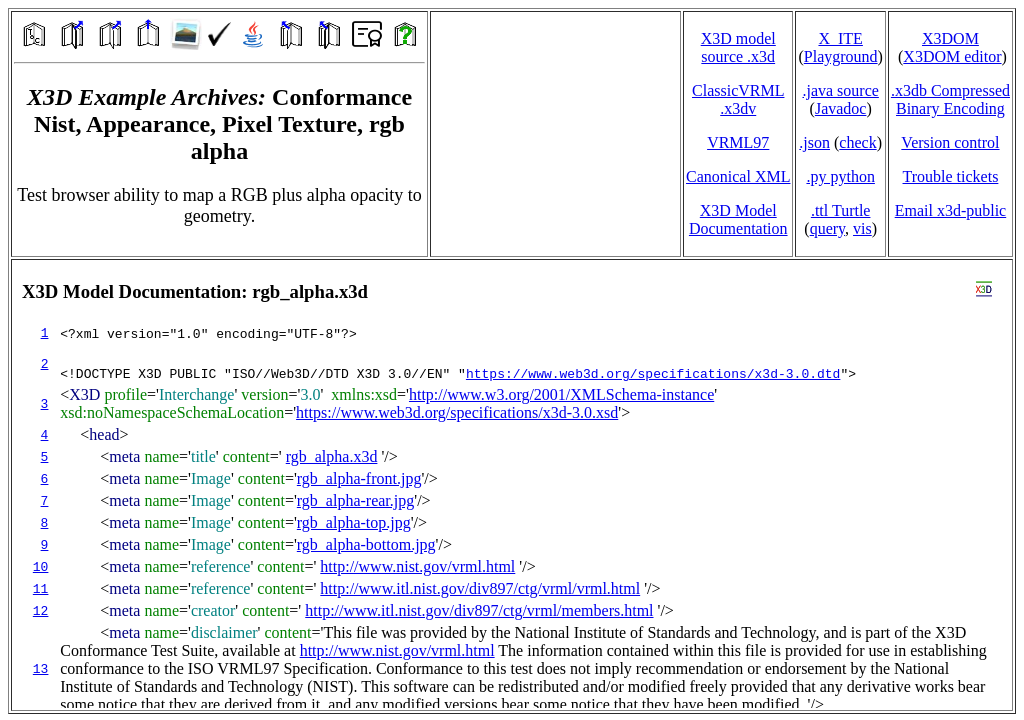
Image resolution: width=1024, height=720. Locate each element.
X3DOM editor (952, 56)
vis (862, 228)
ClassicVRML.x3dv (738, 99)
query (827, 228)
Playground (841, 56)
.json (814, 142)
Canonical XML (738, 176)
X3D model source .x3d (738, 47)
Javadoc (841, 108)
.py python (840, 176)
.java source (840, 90)
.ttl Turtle (841, 210)
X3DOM (950, 38)
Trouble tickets (951, 176)
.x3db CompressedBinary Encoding (950, 99)
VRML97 (738, 142)
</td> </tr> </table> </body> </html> (512, 485)
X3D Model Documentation (738, 219)
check (857, 142)
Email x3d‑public (951, 210)
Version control (950, 142)
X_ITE (840, 38)
